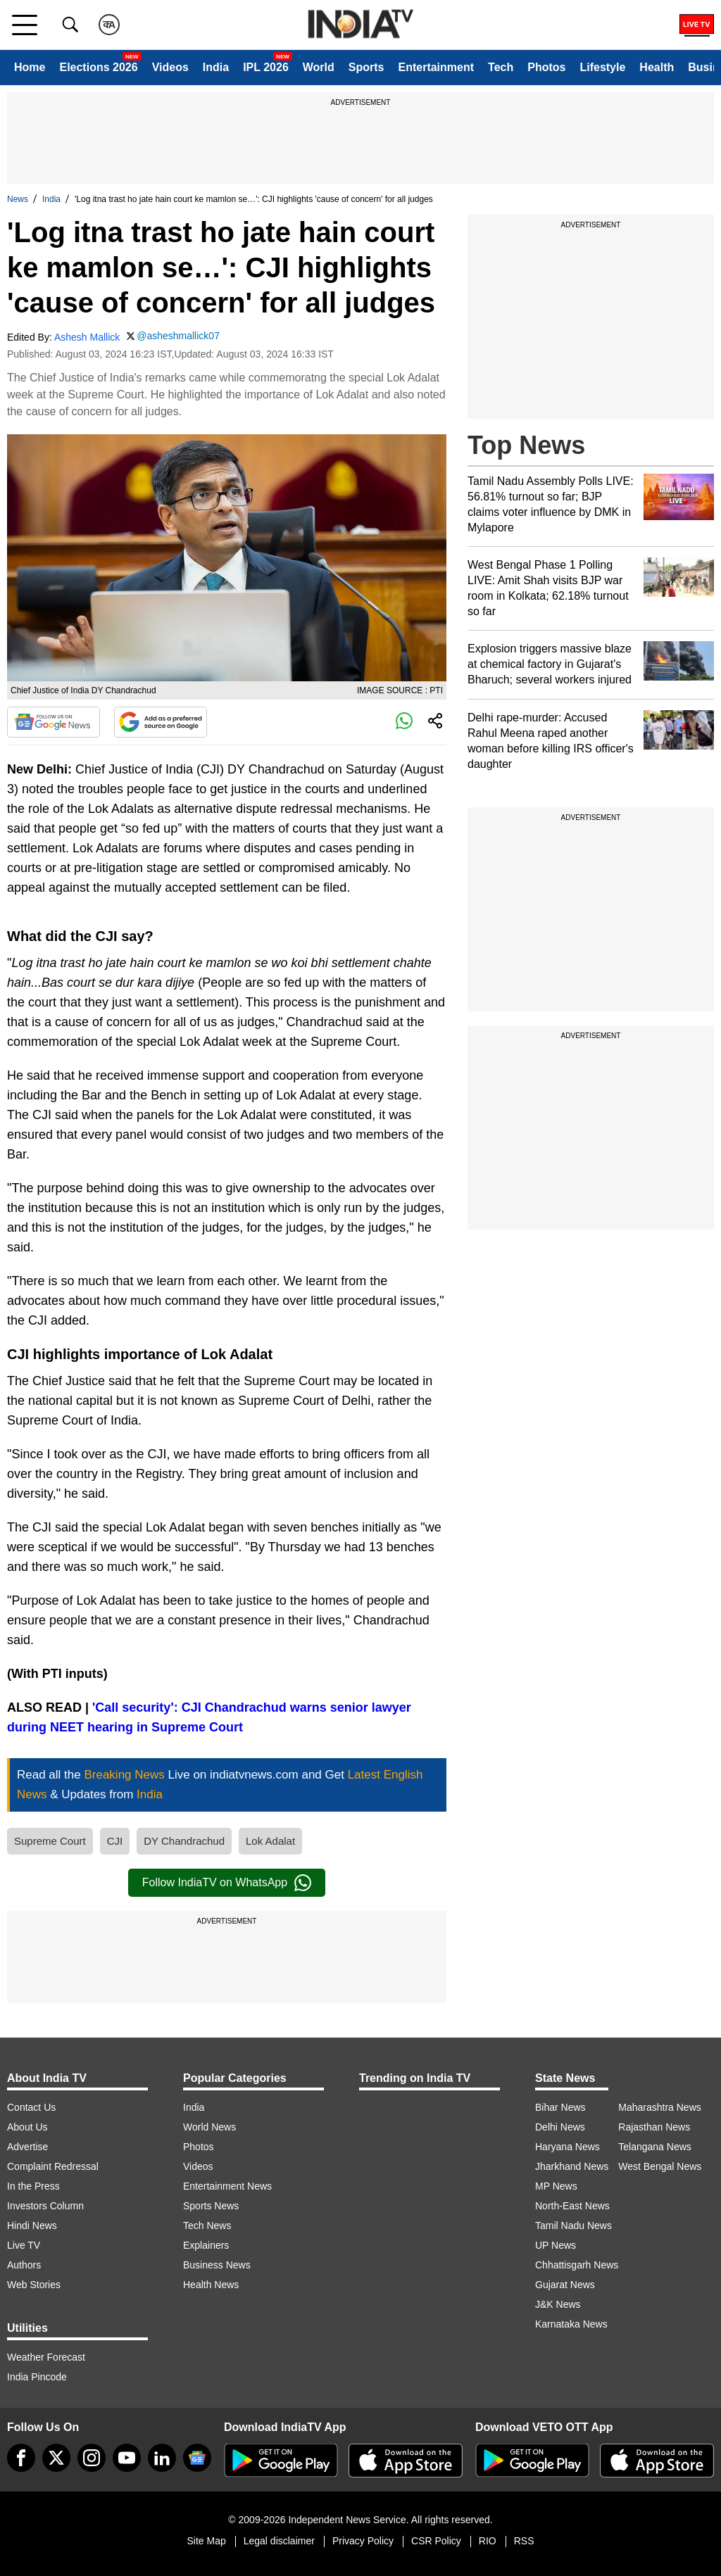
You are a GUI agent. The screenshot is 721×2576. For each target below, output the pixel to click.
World (318, 67)
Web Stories (34, 2284)
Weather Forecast (46, 2357)
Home (29, 67)
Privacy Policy (363, 2540)
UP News (555, 2245)
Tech (500, 67)
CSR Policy (436, 2540)
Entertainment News (227, 2186)
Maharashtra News (659, 2107)
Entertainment (436, 67)
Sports (366, 67)
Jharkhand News (571, 2166)
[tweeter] (56, 2458)
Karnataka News (571, 2324)
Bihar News (560, 2107)
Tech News (207, 2225)
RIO (487, 2540)
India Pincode (37, 2376)
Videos (170, 67)
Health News (211, 2284)
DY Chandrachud (184, 1841)
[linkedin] (162, 2458)
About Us (27, 2127)
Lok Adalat (270, 1841)
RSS (524, 2540)
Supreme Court (50, 1841)
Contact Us (31, 2107)
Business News (217, 2265)
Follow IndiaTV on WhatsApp (226, 1882)
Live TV (23, 2245)
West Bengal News (659, 2166)
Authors (24, 2265)
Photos (546, 67)
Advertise (27, 2146)
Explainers (206, 2245)
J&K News (558, 2304)
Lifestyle (602, 67)
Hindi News (32, 2225)
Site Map (206, 2540)
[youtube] (127, 2458)
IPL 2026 (266, 67)
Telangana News (654, 2146)
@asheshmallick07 (178, 335)
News (17, 199)
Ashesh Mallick (87, 337)
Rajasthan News (654, 2127)
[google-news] (197, 2458)
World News (209, 2127)
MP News (556, 2186)
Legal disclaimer (279, 2540)
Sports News (211, 2205)
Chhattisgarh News (576, 2265)
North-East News (572, 2205)
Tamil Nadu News (573, 2225)
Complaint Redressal (53, 2166)
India (216, 67)
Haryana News (567, 2146)
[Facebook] (21, 2458)
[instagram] (91, 2458)
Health (656, 67)
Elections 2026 (98, 67)
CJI (115, 1841)
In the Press (33, 2186)
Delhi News (560, 2127)
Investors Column (45, 2205)
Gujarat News (565, 2284)
